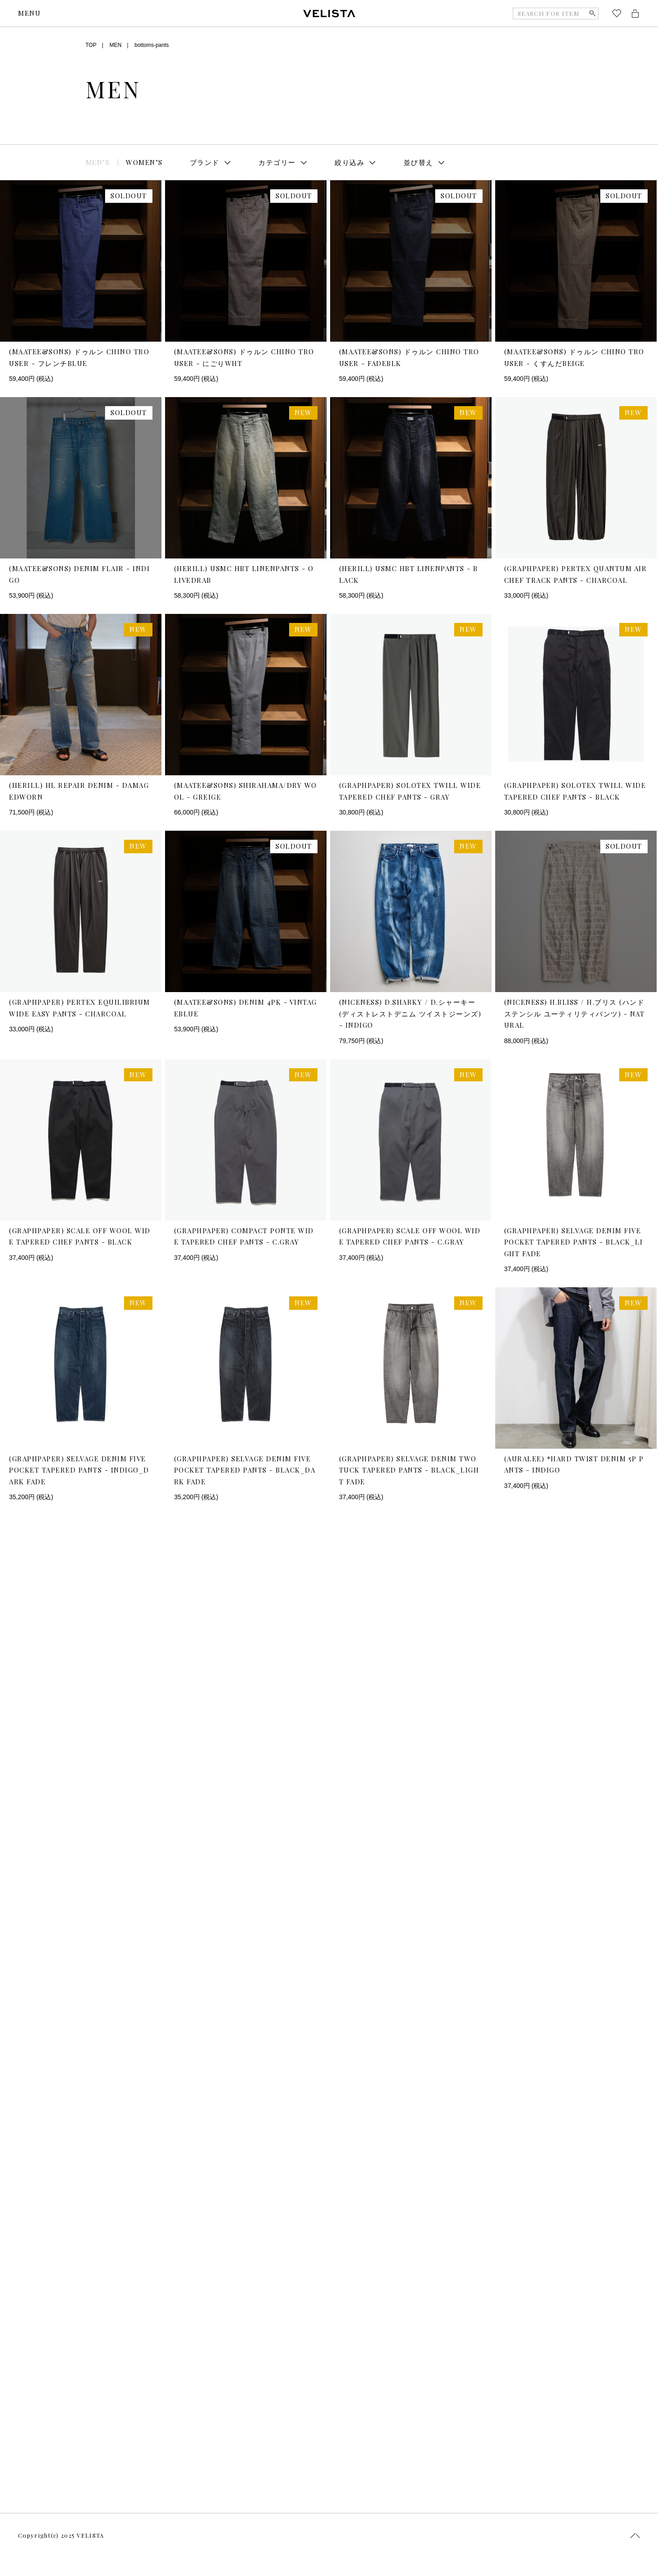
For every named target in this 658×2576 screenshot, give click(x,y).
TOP (91, 45)
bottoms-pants (151, 45)
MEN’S (98, 162)
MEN (116, 45)
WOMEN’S (144, 162)
